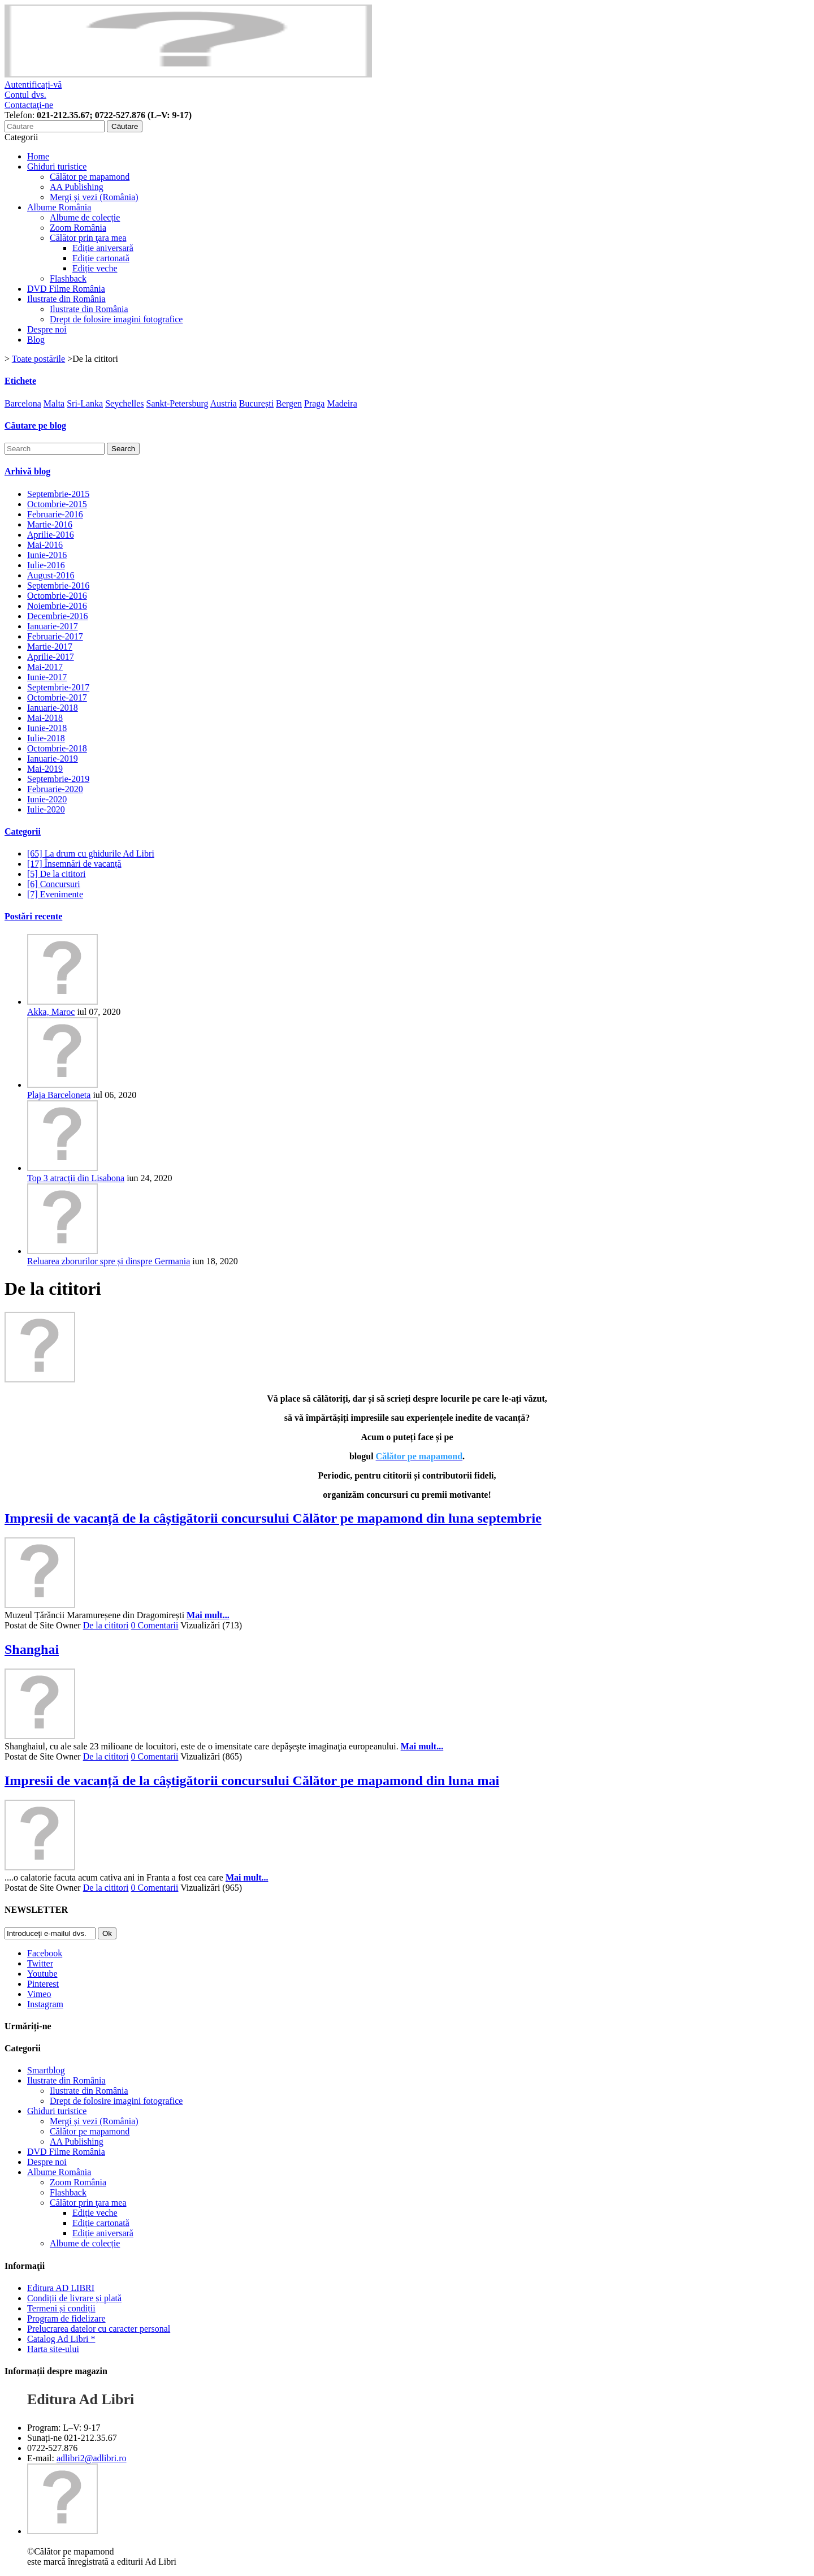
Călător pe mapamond (89, 176)
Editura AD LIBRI (60, 2288)
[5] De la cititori (56, 874)
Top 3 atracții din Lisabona (75, 1178)
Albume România (59, 207)
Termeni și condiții (61, 2308)
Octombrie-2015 (57, 504)
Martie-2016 (49, 524)
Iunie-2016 (47, 555)
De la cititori (106, 1625)
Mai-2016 (45, 545)
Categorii (23, 831)
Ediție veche (95, 268)
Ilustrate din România (66, 299)
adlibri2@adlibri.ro (92, 2458)
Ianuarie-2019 (52, 758)
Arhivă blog (27, 471)
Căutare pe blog (35, 425)
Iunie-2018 (47, 728)
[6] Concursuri (53, 884)
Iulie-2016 (46, 565)
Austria (223, 403)
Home (38, 156)
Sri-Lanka (85, 403)
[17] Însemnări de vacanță (74, 863)
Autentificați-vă (33, 84)
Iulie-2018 (46, 738)
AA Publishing (76, 187)
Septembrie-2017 (58, 687)
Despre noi (47, 329)
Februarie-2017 (55, 636)
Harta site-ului (53, 2349)
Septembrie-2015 (58, 494)
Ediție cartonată (100, 258)
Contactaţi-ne (29, 105)
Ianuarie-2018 (52, 707)
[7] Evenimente (55, 894)
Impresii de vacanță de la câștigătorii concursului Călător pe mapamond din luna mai (252, 1780)
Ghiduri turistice (56, 166)
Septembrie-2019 (58, 779)
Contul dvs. (25, 95)
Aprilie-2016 (50, 534)
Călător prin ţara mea (88, 238)
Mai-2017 (45, 667)
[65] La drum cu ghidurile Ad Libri (90, 853)
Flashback (68, 278)
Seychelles (124, 403)
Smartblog (46, 2070)
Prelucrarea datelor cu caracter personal (98, 2328)
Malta (54, 403)
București (256, 403)
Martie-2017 (49, 646)
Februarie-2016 (55, 514)
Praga (314, 403)
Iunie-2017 (47, 677)
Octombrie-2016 (57, 595)
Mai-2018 (45, 718)
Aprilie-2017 (50, 657)
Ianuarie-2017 (52, 626)
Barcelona (23, 403)
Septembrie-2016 (58, 585)
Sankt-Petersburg (177, 403)
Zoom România (78, 227)
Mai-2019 (45, 768)
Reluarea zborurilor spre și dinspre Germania (108, 1261)
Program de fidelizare (66, 2318)
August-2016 (51, 575)
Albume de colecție (85, 217)
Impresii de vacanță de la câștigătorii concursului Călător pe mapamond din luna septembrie (273, 1518)
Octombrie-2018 (57, 748)
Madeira (342, 403)
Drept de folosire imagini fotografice (116, 319)
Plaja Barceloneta (58, 1095)
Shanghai (32, 1649)
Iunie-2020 (47, 799)
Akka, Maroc (51, 1012)
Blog (36, 339)
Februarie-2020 (55, 789)
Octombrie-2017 (57, 697)
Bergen (289, 403)
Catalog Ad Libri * (61, 2339)
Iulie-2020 (46, 809)
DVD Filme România (66, 288)
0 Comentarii (155, 1625)
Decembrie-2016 (57, 616)
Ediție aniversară (102, 248)
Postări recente (33, 916)
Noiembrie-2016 (57, 606)
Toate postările (38, 359)
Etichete (20, 381)
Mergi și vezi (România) (94, 197)
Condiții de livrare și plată (74, 2298)
